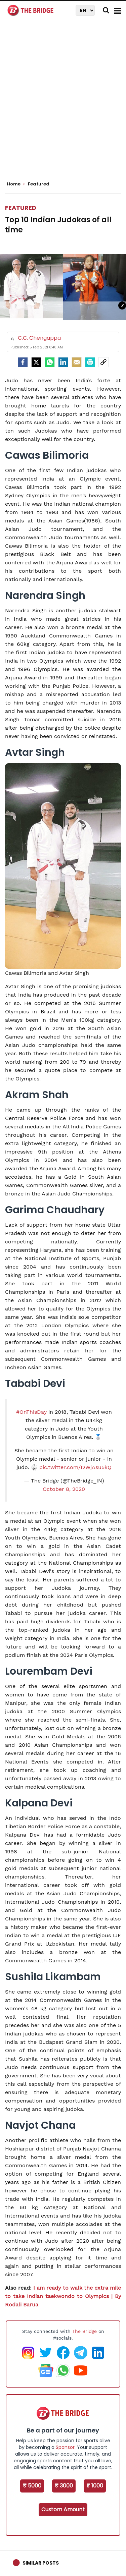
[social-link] (103, 362)
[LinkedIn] (63, 362)
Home (16, 184)
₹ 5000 (32, 2485)
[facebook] (23, 362)
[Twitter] (36, 362)
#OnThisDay (31, 1412)
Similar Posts (41, 2563)
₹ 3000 (64, 2485)
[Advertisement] (63, 103)
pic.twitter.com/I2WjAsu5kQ (75, 1467)
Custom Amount (63, 2509)
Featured (20, 208)
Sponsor (65, 2447)
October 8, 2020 (64, 1489)
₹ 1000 (94, 2485)
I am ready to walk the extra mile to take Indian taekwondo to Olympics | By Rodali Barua (63, 2296)
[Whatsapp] (50, 362)
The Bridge (84, 2331)
